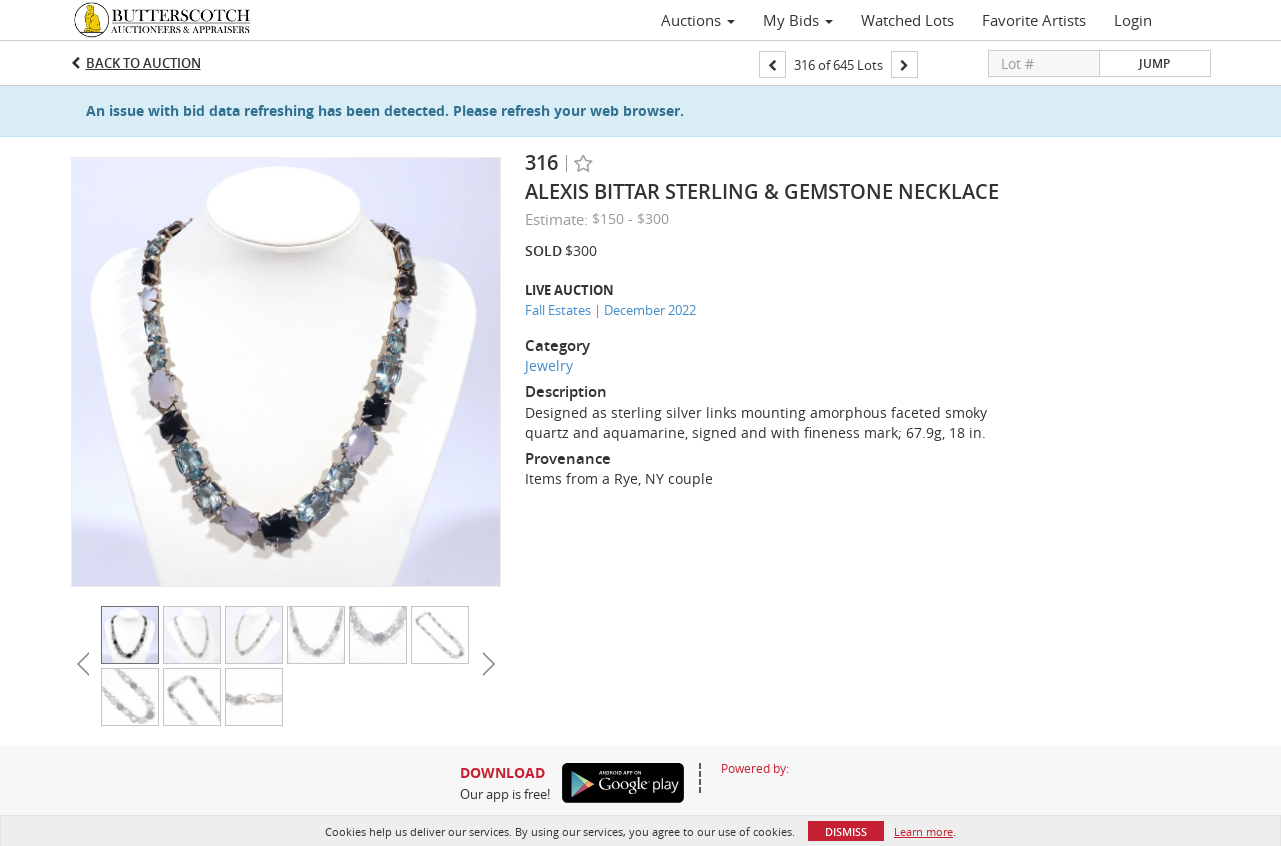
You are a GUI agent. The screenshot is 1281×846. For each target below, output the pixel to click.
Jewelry (549, 365)
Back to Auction (143, 63)
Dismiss (846, 831)
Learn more (923, 831)
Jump (1154, 63)
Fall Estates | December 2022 (610, 310)
